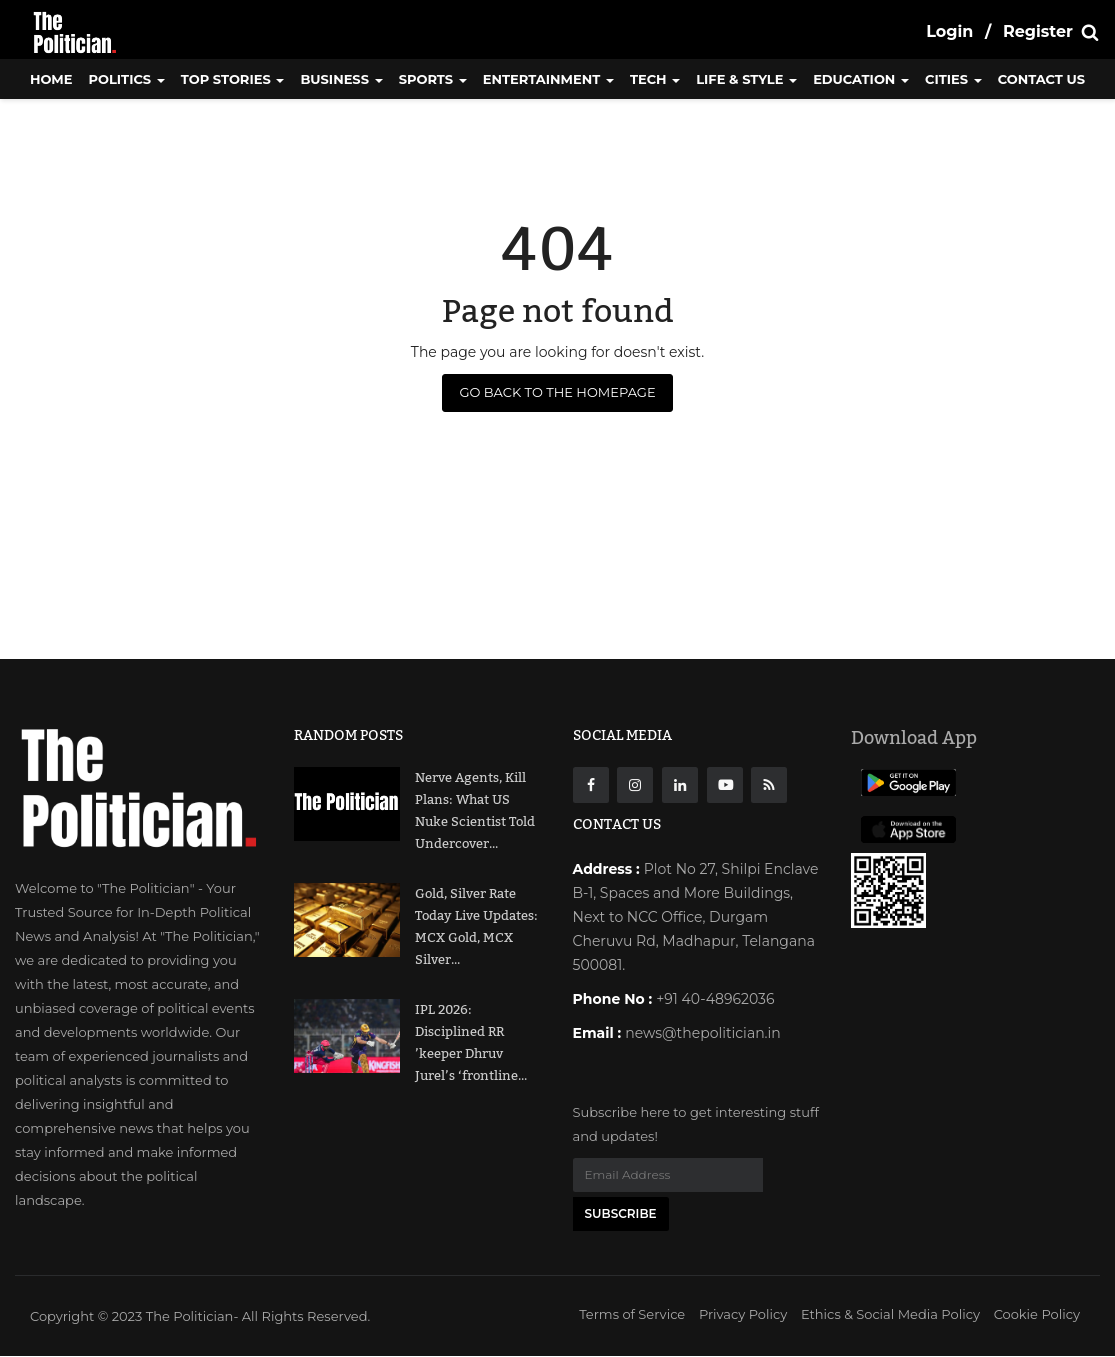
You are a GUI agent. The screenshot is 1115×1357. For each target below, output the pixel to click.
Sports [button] (433, 79)
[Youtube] (725, 785)
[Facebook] (591, 785)
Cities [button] (953, 79)
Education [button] (861, 79)
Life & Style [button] (746, 79)
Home (51, 79)
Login (949, 31)
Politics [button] (127, 79)
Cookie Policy (1037, 1315)
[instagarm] (635, 785)
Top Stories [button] (233, 79)
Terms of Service (632, 1315)
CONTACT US (1041, 79)
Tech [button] (655, 79)
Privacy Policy (743, 1315)
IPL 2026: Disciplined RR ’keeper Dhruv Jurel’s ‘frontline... (471, 1043)
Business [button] (341, 79)
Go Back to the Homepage (557, 392)
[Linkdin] (680, 785)
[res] (769, 785)
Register (1038, 31)
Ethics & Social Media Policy (890, 1315)
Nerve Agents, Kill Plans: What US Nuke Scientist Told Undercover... (475, 811)
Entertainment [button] (548, 79)
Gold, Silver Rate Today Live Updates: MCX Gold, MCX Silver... (476, 927)
